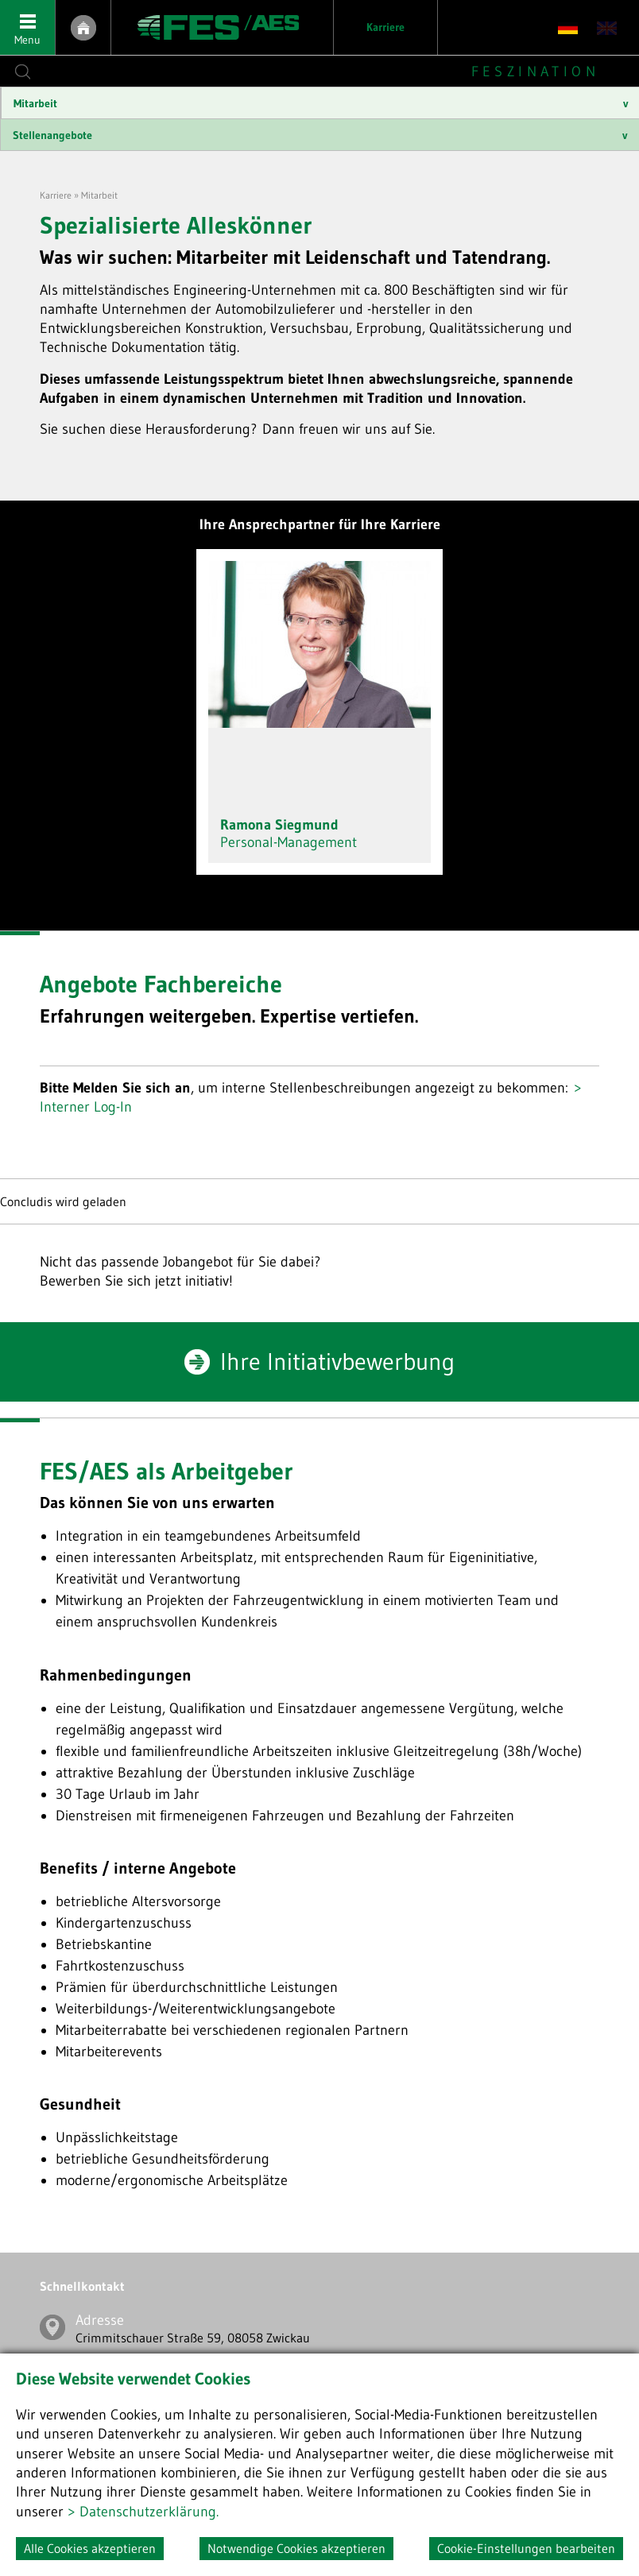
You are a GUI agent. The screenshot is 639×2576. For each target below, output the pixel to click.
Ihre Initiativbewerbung (337, 1361)
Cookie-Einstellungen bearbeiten (526, 2548)
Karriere (385, 27)
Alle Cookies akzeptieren (90, 2548)
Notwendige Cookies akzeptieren (296, 2548)
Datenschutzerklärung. (149, 2511)
